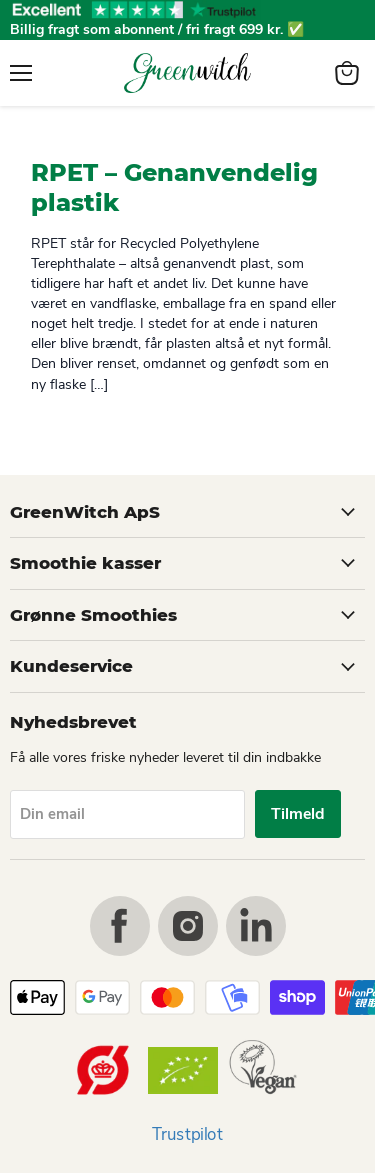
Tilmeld (298, 814)
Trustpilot (187, 1134)
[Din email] (127, 814)
